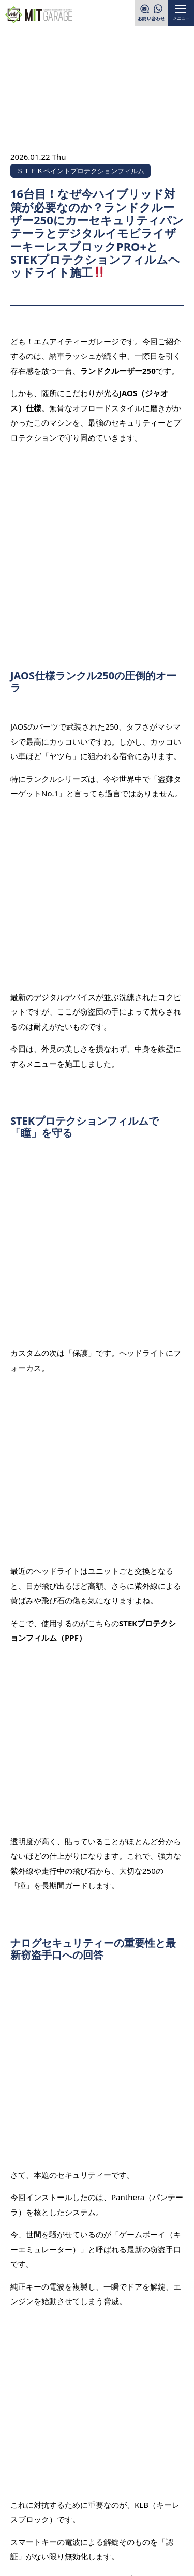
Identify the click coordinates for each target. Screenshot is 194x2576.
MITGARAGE (84, 2557)
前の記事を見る (48, 2073)
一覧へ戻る (97, 2104)
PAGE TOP (160, 2410)
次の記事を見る (146, 2136)
